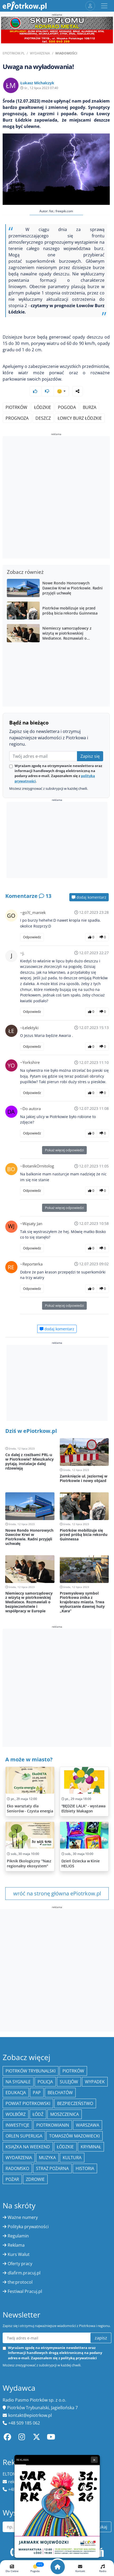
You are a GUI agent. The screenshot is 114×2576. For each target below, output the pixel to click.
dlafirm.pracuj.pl (24, 2273)
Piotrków (16, 407)
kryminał (91, 2147)
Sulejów (69, 2082)
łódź (38, 2114)
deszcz (43, 418)
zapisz (101, 2338)
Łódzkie (42, 407)
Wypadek (95, 2082)
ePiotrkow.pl (14, 53)
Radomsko (17, 2168)
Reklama (16, 2245)
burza (89, 407)
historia (85, 2168)
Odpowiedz (32, 937)
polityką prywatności (79, 2358)
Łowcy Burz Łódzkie (80, 418)
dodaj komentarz (89, 897)
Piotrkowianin (52, 2125)
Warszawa (87, 2125)
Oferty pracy (20, 2263)
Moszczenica (64, 2114)
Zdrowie (35, 2179)
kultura (72, 2157)
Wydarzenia (40, 53)
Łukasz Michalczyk (37, 82)
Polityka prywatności (28, 2226)
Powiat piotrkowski (28, 2103)
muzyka (47, 2157)
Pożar (12, 2179)
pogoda (67, 407)
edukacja (16, 2092)
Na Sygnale (18, 2082)
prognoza (17, 418)
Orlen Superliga (24, 2136)
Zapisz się (90, 756)
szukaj (101, 2527)
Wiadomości (66, 53)
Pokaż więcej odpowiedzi (64, 1150)
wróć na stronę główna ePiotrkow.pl (57, 1893)
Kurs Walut (19, 2254)
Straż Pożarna (52, 2168)
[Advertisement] (57, 498)
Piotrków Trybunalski (31, 2071)
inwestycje (17, 2125)
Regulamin (18, 2236)
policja (45, 2082)
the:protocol (20, 2282)
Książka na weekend (28, 2147)
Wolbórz (16, 2114)
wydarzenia (19, 2157)
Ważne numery (23, 2217)
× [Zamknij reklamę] (94, 2460)
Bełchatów (60, 2092)
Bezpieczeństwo (75, 2103)
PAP (37, 2092)
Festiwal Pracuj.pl (25, 2291)
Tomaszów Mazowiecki (74, 2136)
